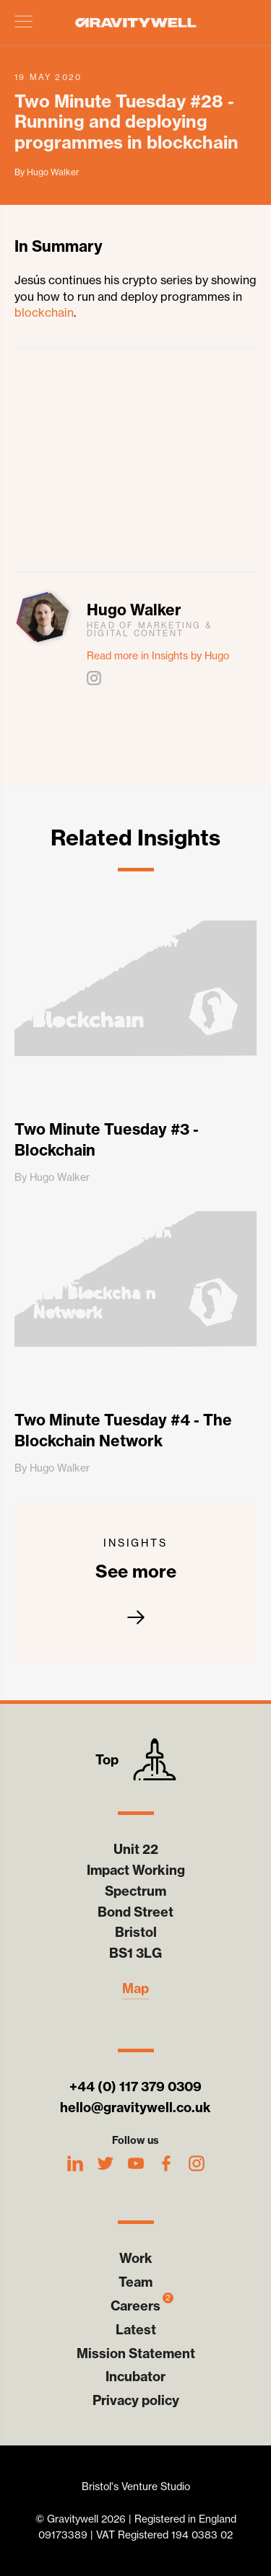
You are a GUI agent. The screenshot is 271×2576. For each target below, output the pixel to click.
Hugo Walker (134, 610)
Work (135, 2258)
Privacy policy (136, 2400)
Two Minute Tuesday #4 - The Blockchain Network (123, 1430)
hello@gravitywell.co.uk (135, 2107)
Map (135, 1989)
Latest (136, 2329)
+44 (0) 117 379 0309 (135, 2086)
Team (135, 2282)
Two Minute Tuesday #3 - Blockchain (106, 1140)
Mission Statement (136, 2353)
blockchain (44, 312)
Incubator (135, 2376)
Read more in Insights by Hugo (158, 655)
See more (135, 1582)
